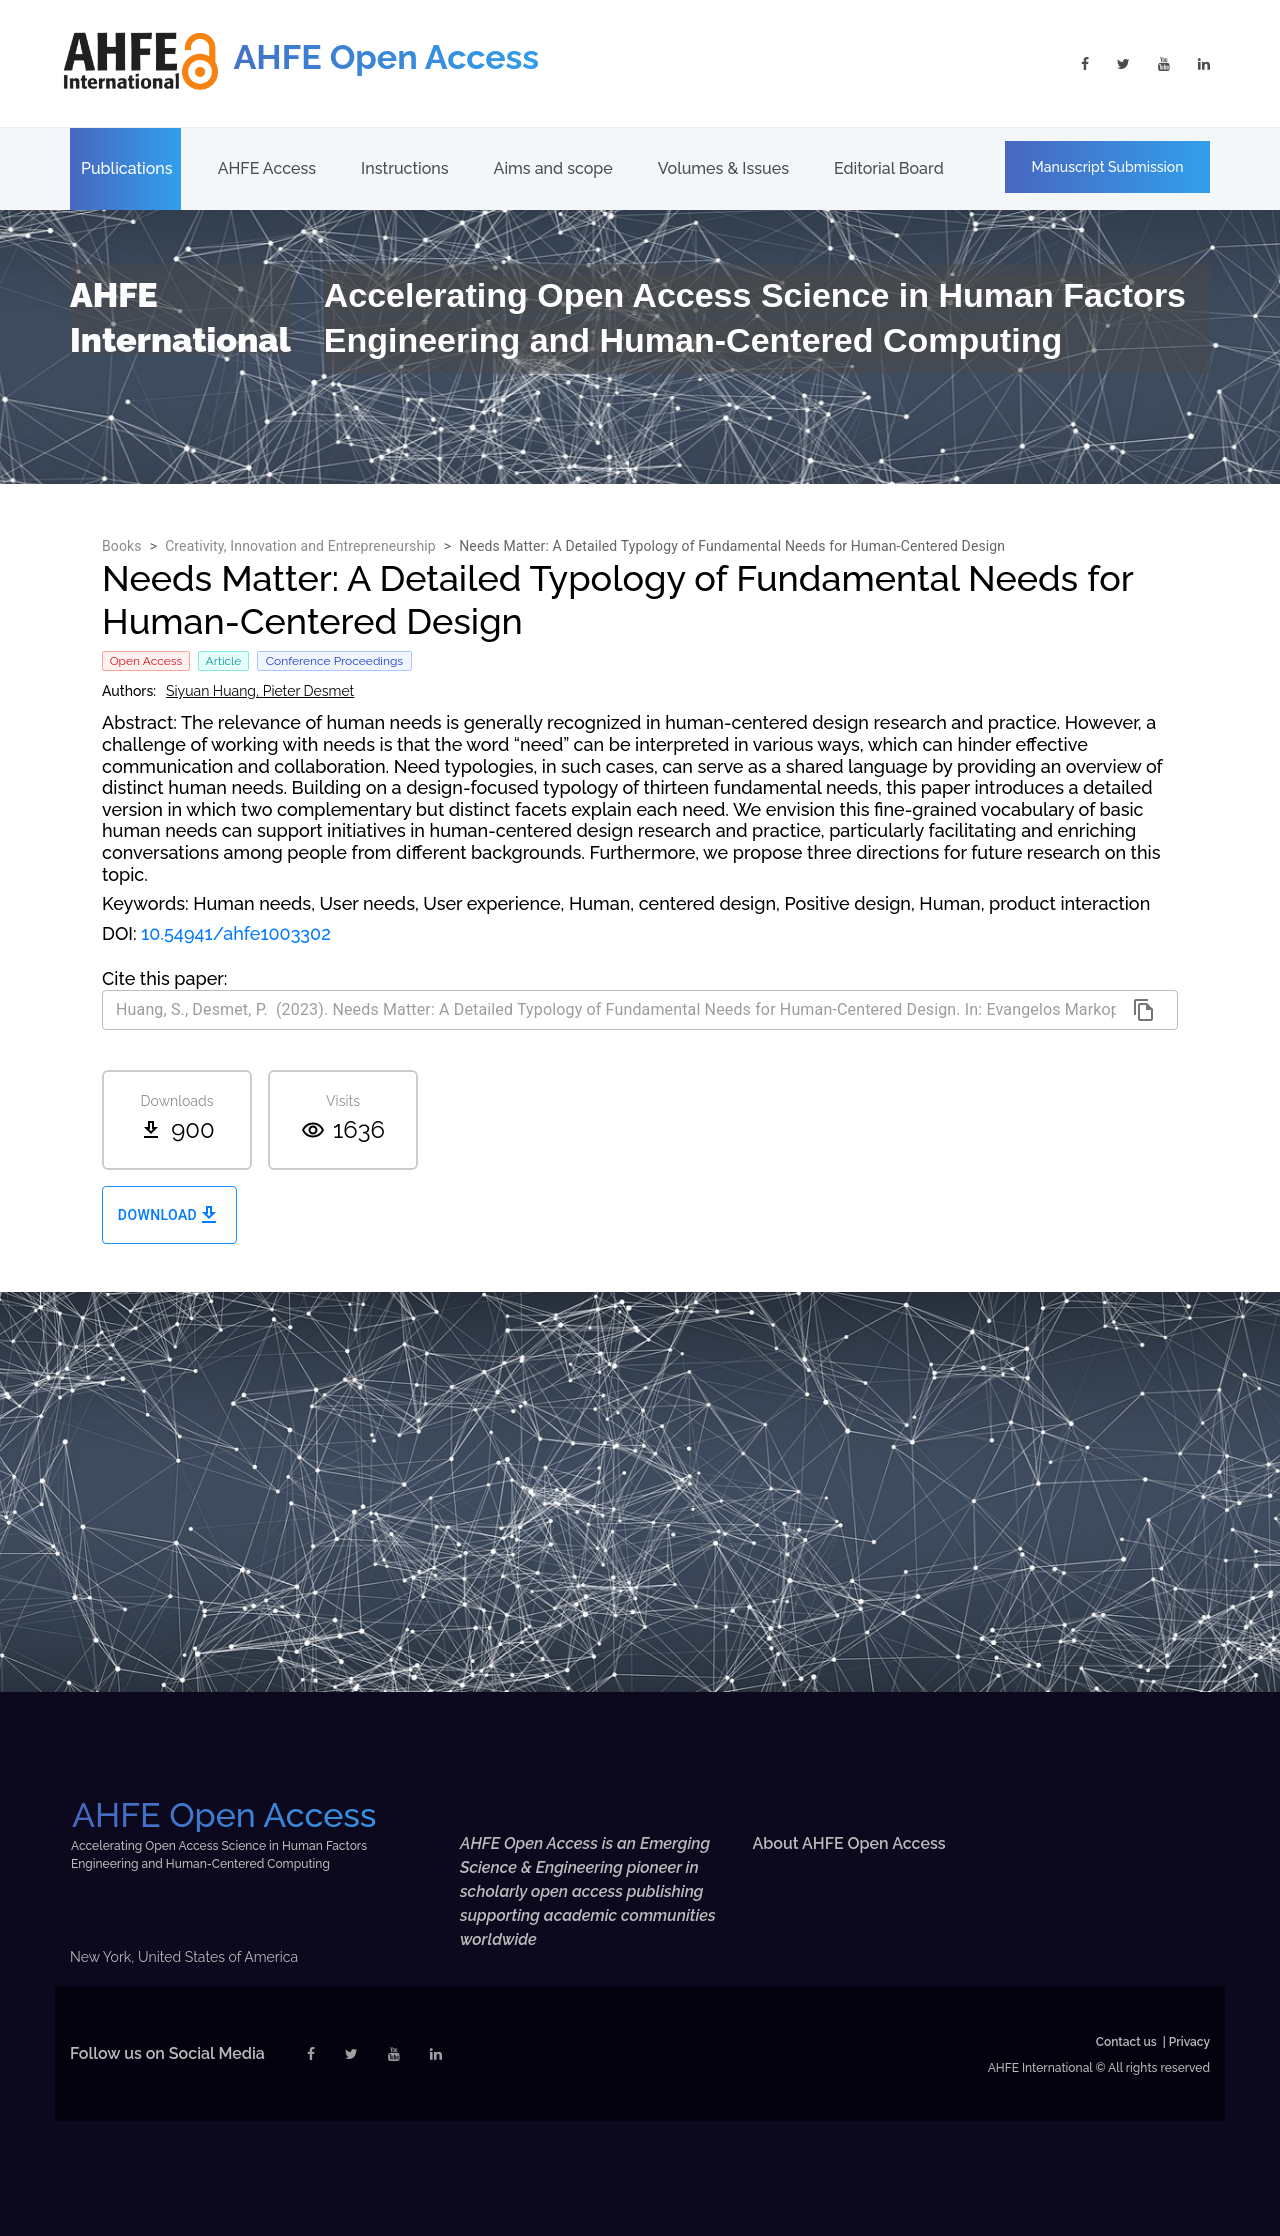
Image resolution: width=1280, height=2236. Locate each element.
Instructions (404, 168)
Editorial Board (889, 168)
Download (169, 1215)
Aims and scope (553, 168)
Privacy (1189, 2042)
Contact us (1126, 2042)
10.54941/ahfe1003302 (236, 933)
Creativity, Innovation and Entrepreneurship (300, 546)
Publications (127, 168)
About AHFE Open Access (849, 1843)
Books (122, 546)
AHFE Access (267, 168)
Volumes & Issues (723, 168)
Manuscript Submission (1108, 167)
